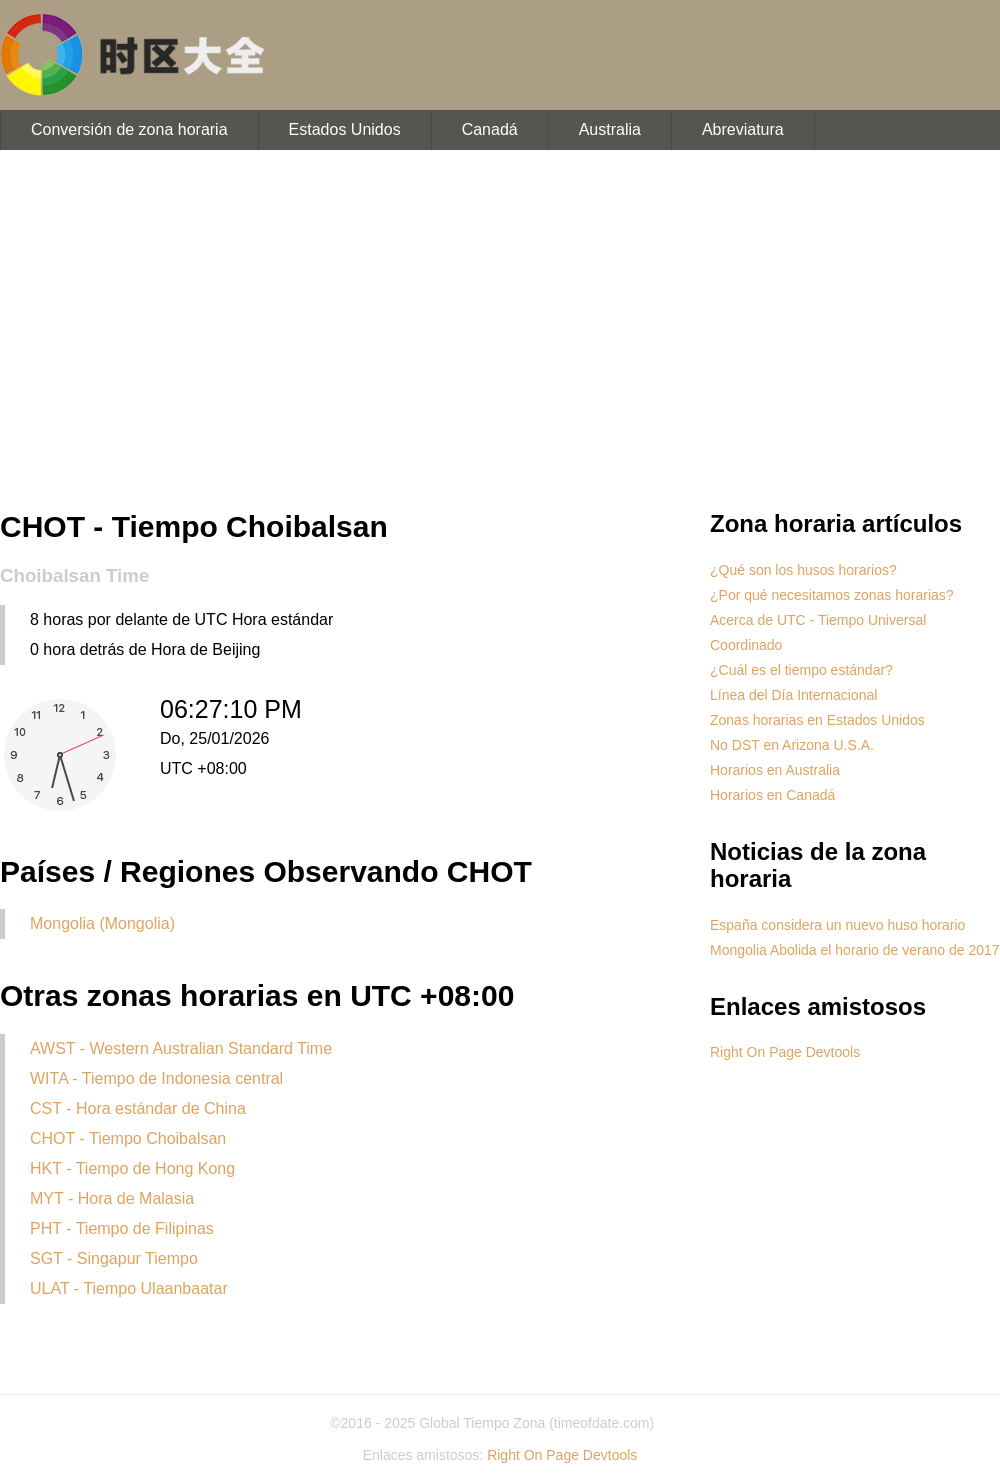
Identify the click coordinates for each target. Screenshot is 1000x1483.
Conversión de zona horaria (129, 129)
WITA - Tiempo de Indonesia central (156, 1078)
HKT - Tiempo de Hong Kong (132, 1168)
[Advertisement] (500, 330)
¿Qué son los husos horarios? (803, 570)
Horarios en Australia (775, 770)
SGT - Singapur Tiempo (114, 1258)
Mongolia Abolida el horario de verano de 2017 (855, 950)
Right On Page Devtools (785, 1052)
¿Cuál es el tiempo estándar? (801, 670)
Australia (610, 129)
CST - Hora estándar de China (138, 1108)
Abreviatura (743, 129)
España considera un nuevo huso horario (837, 925)
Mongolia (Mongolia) (102, 923)
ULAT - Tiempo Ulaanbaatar (129, 1288)
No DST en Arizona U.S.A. (792, 745)
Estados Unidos (345, 129)
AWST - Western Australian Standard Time (181, 1048)
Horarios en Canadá (772, 795)
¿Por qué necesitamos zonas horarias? (832, 595)
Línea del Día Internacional (793, 695)
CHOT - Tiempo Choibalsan (128, 1138)
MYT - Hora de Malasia (112, 1198)
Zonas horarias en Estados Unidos (817, 720)
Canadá (490, 129)
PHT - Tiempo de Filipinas (122, 1228)
